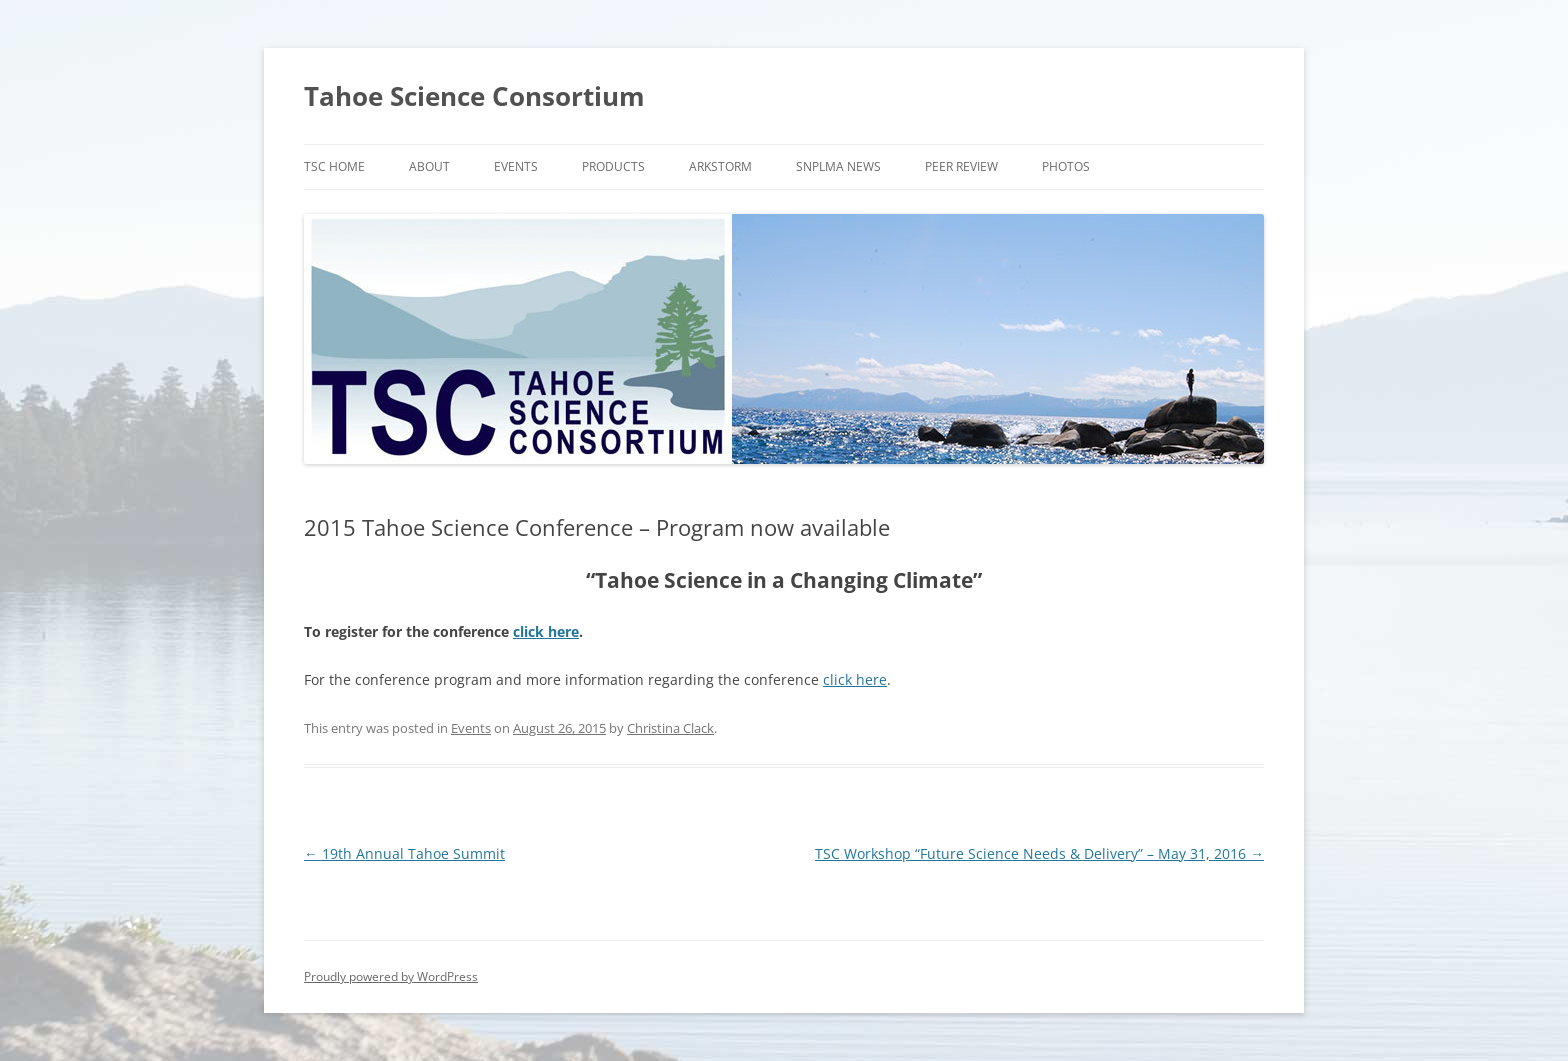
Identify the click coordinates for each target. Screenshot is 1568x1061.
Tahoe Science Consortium (474, 96)
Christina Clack (670, 728)
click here (546, 631)
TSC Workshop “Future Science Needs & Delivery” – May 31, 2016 (1039, 853)
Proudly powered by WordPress (391, 976)
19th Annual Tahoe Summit (404, 853)
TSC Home (334, 166)
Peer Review (961, 166)
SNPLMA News (838, 166)
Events (516, 166)
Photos (1066, 166)
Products (613, 166)
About (429, 166)
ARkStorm (720, 166)
